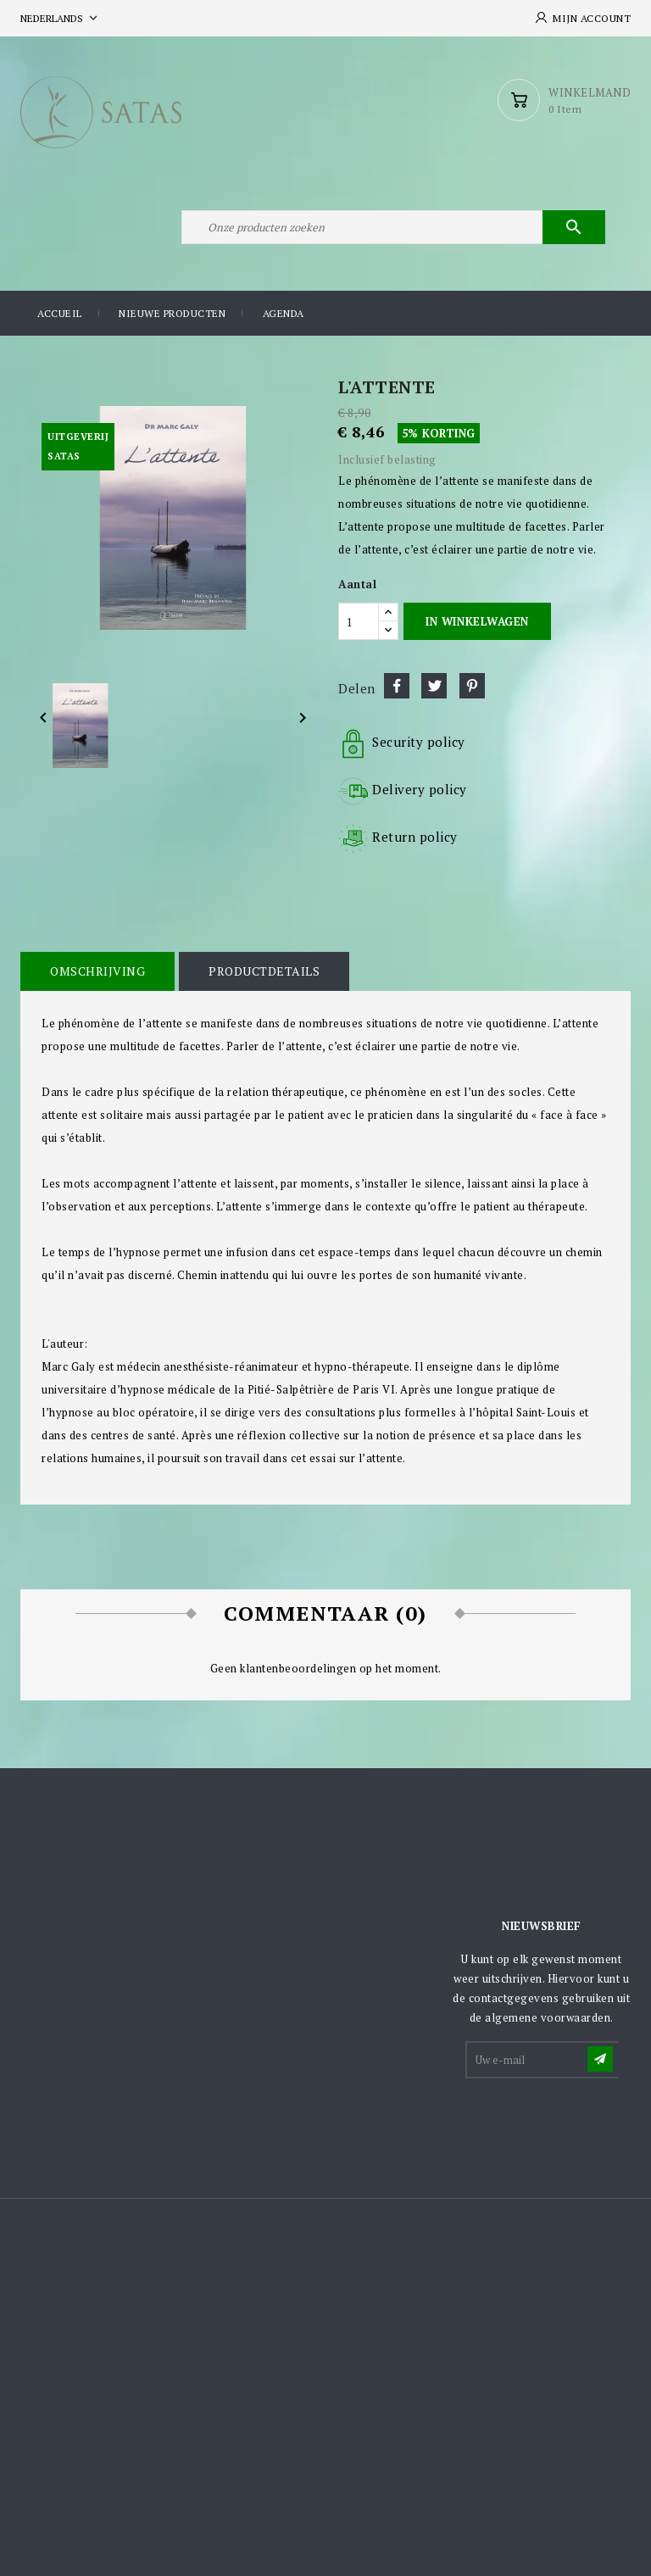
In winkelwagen (477, 621)
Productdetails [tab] (264, 971)
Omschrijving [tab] (97, 971)
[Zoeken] (393, 227)
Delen (396, 685)
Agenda (283, 313)
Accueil (59, 313)
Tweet (434, 685)
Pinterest (472, 685)
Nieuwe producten (172, 313)
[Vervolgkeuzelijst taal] (60, 18)
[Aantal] (358, 621)
